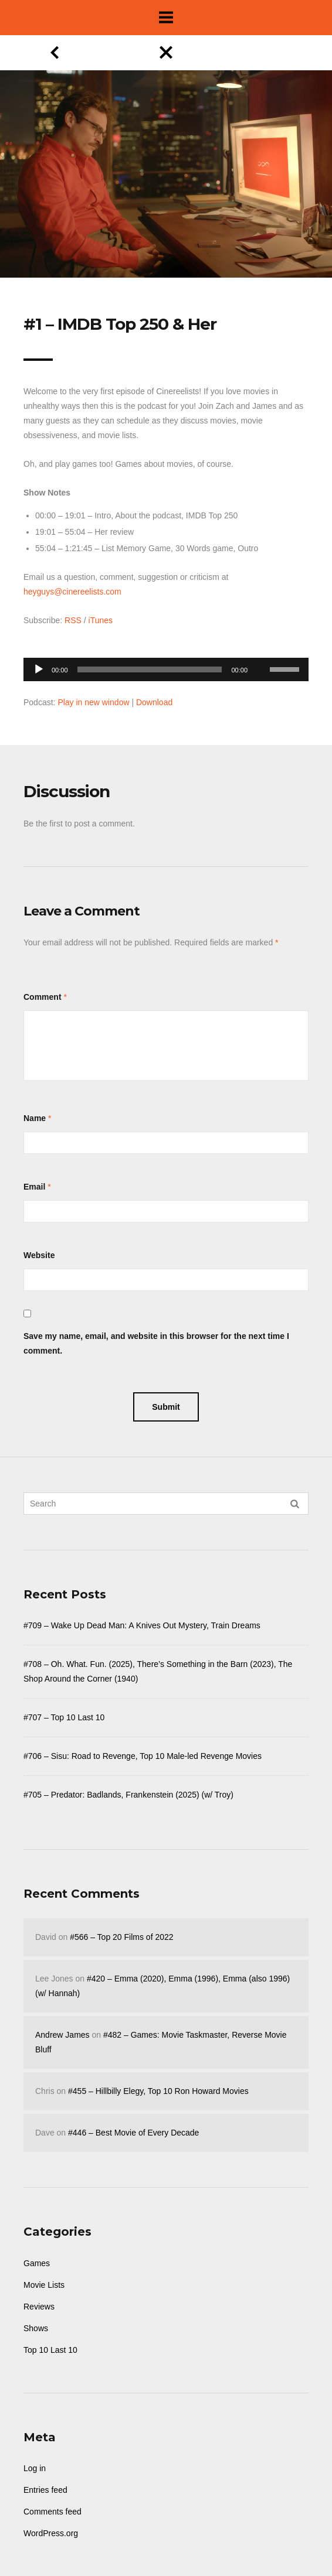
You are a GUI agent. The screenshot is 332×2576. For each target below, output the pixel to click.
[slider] (149, 669)
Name (34, 1118)
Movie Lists (44, 2285)
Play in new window (93, 702)
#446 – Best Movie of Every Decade (133, 2132)
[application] (166, 666)
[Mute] (260, 651)
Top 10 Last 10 (50, 2350)
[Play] (39, 669)
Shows (35, 2328)
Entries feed (45, 2490)
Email (34, 1186)
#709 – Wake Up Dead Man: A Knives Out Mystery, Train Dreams (141, 1625)
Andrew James (62, 2034)
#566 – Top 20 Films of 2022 (121, 1937)
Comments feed (52, 2511)
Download (154, 702)
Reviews (39, 2306)
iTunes (101, 620)
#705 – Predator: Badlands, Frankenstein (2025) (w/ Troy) (128, 1794)
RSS (73, 620)
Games (36, 2263)
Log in (34, 2468)
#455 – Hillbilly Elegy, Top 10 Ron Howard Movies (158, 2091)
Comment (42, 997)
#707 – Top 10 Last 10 (63, 1717)
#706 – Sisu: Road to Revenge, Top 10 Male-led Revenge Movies (142, 1756)
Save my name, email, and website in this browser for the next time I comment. (156, 1343)
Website (39, 1255)
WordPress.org (50, 2533)
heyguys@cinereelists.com (72, 591)
